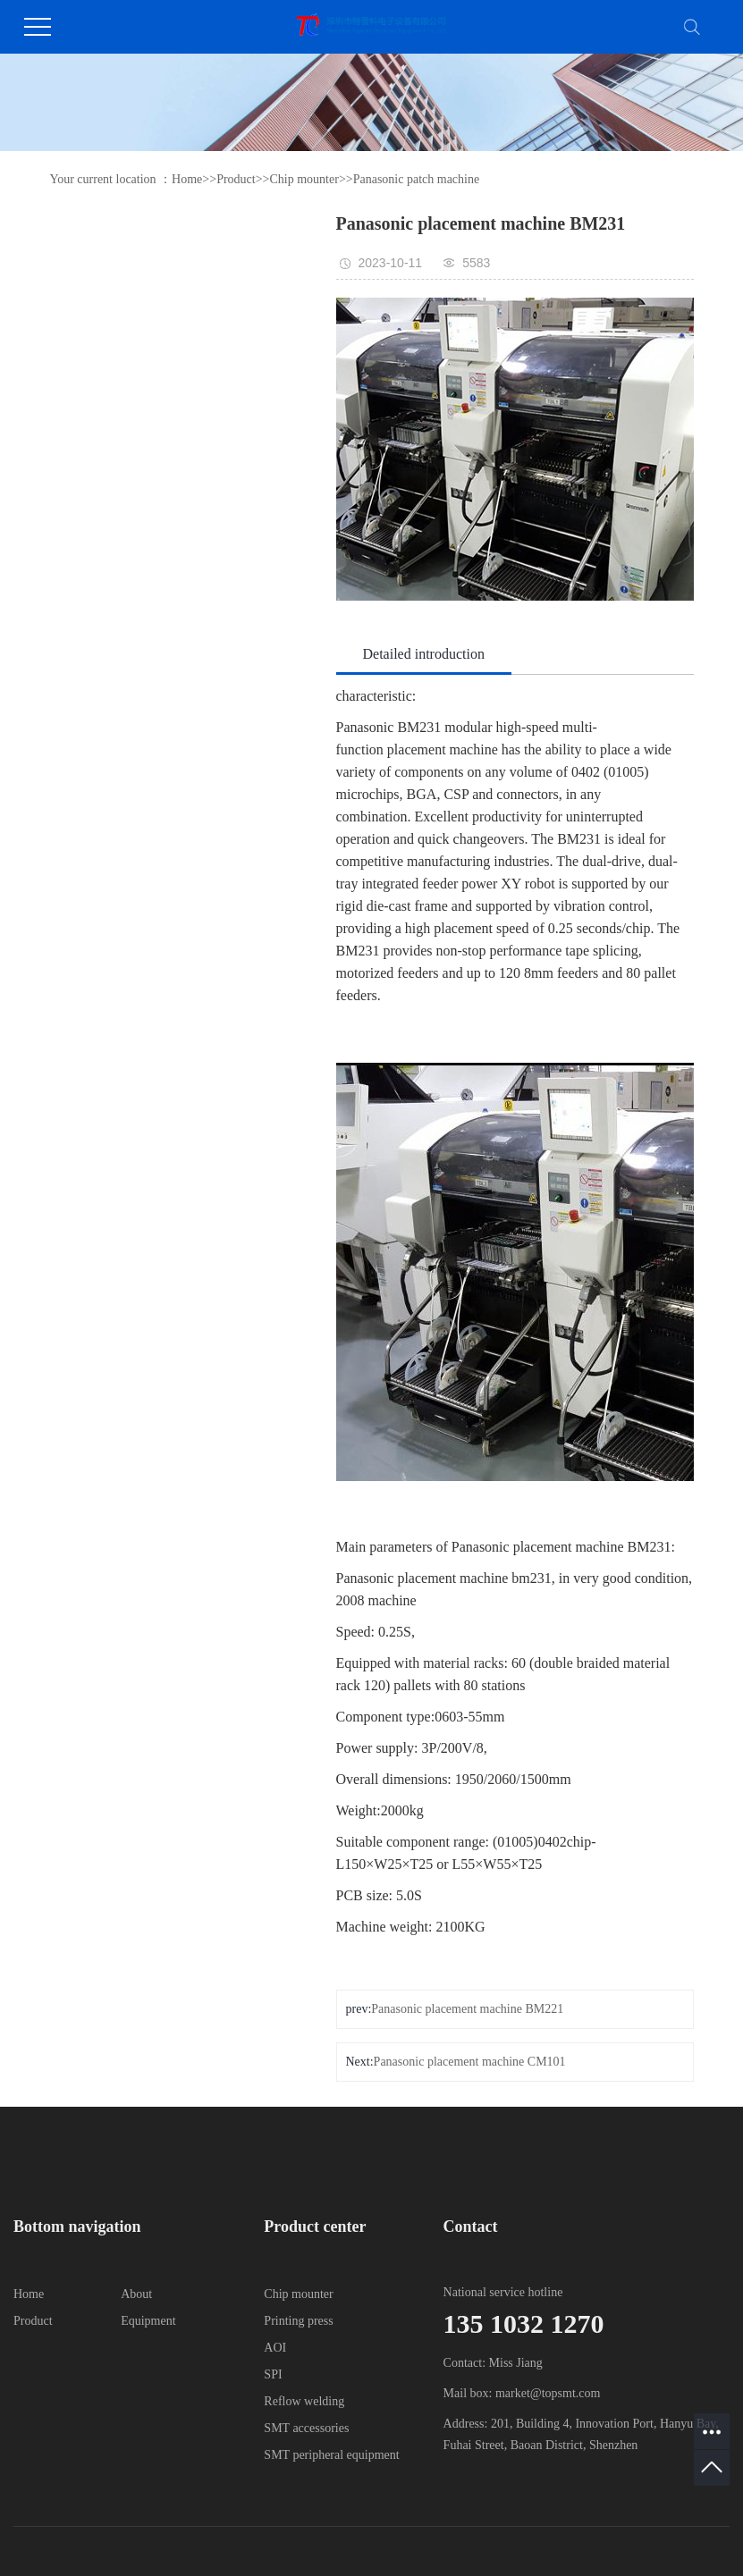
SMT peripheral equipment (331, 2455)
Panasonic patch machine (416, 179)
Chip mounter (303, 179)
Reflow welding (304, 2401)
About (136, 2294)
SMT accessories (306, 2428)
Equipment (148, 2321)
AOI (275, 2347)
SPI (273, 2374)
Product (236, 179)
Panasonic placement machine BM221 (467, 2009)
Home (187, 179)
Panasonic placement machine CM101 (470, 2061)
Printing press (298, 2321)
